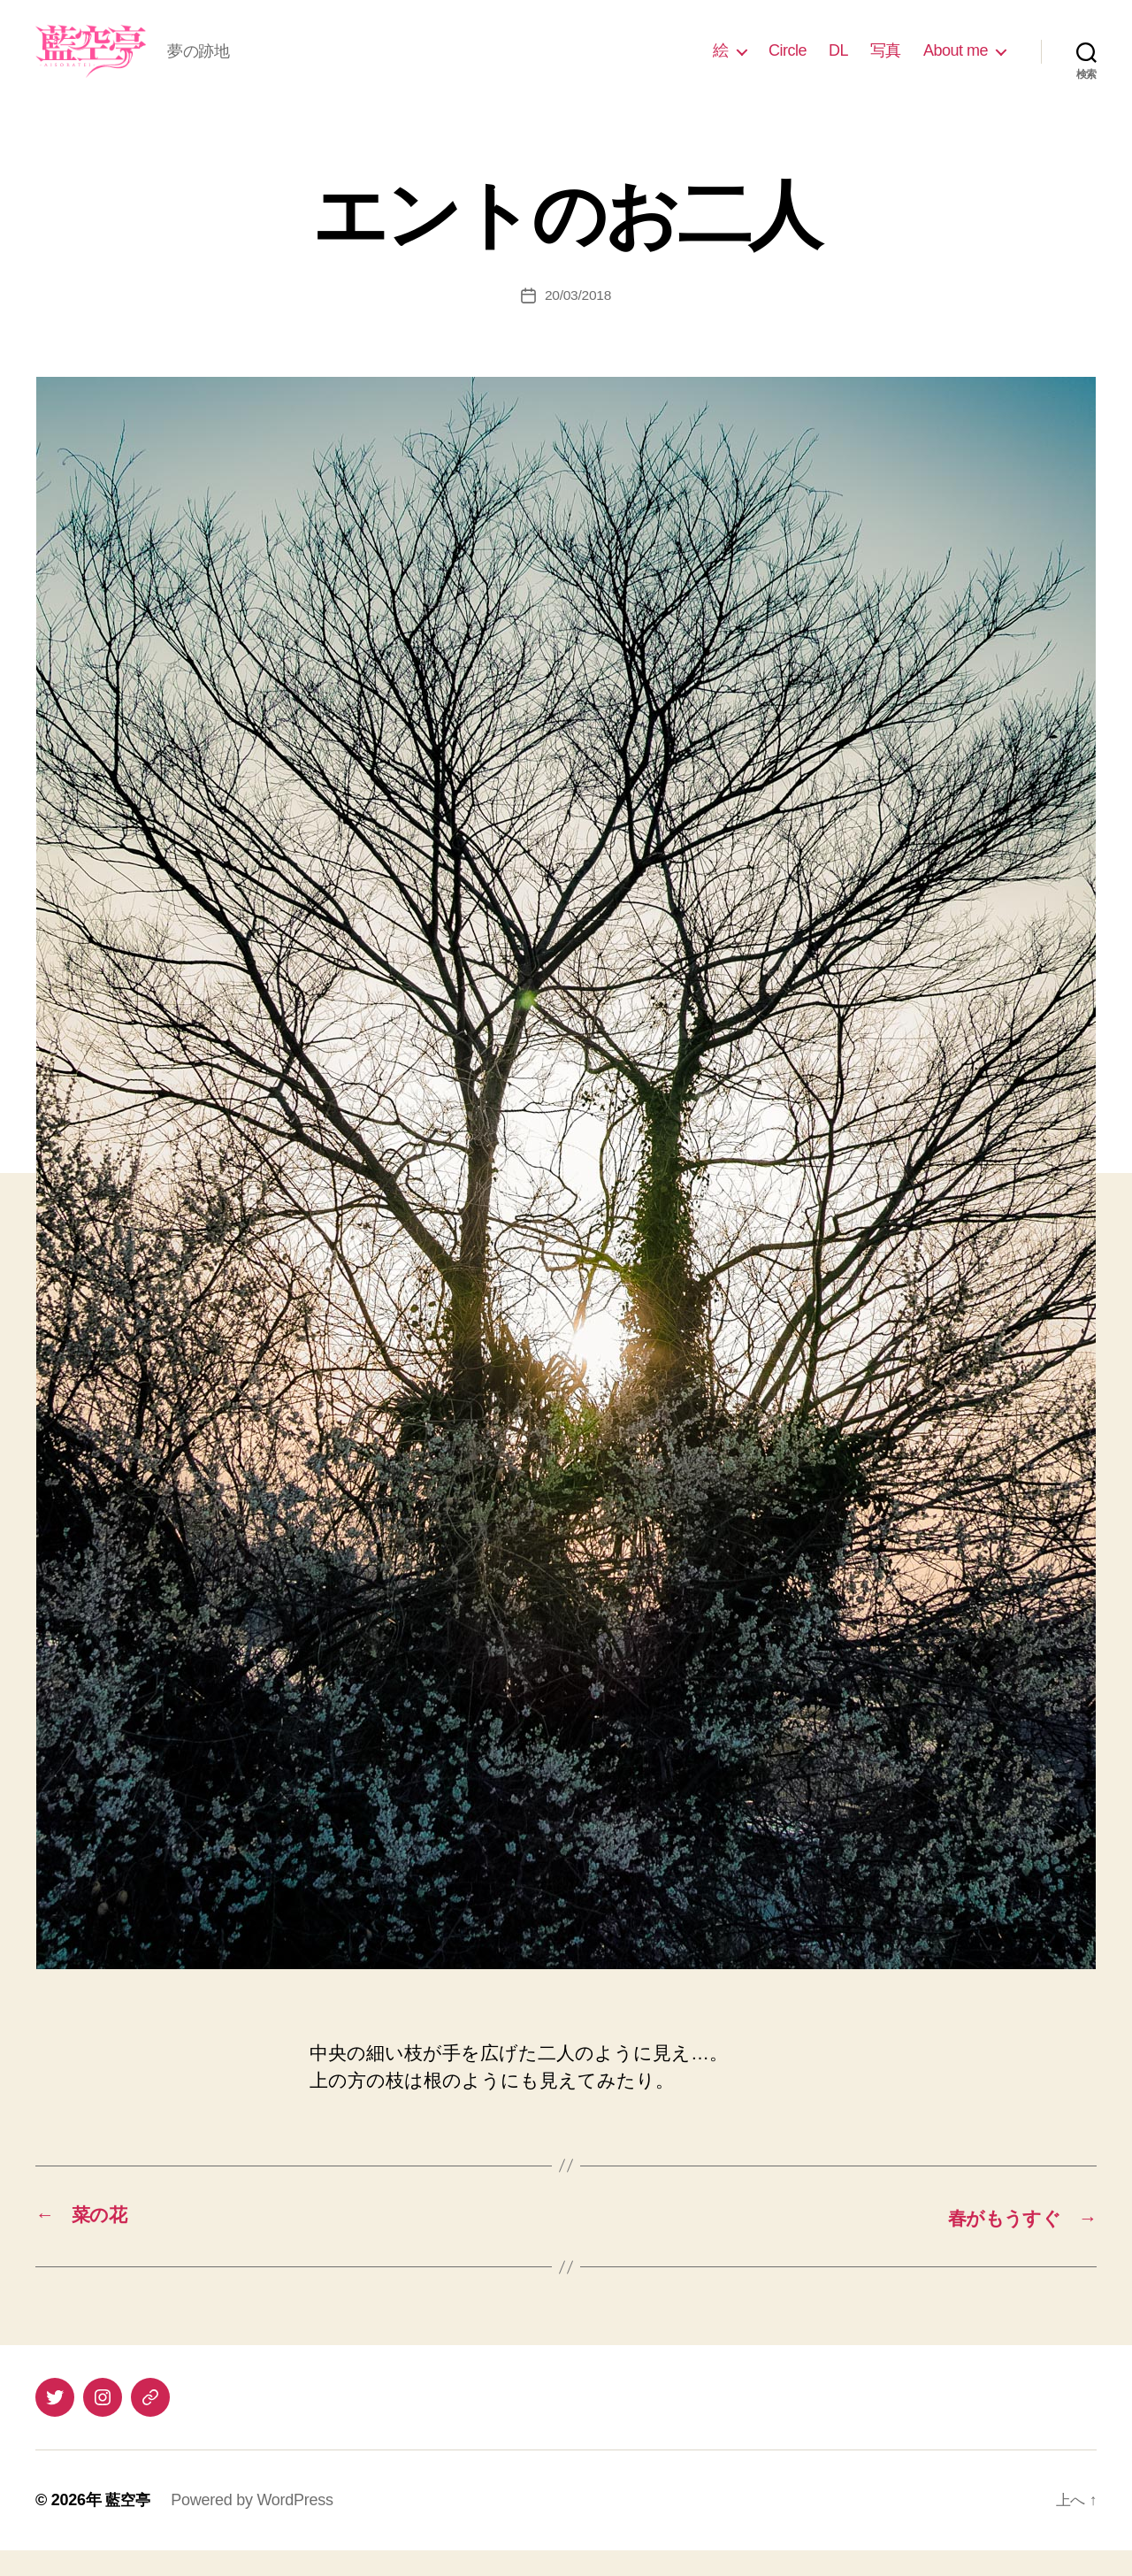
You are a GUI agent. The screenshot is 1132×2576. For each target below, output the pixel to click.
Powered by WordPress (254, 2525)
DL (838, 64)
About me (955, 64)
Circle (788, 64)
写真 (885, 64)
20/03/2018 (578, 321)
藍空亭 (128, 2525)
